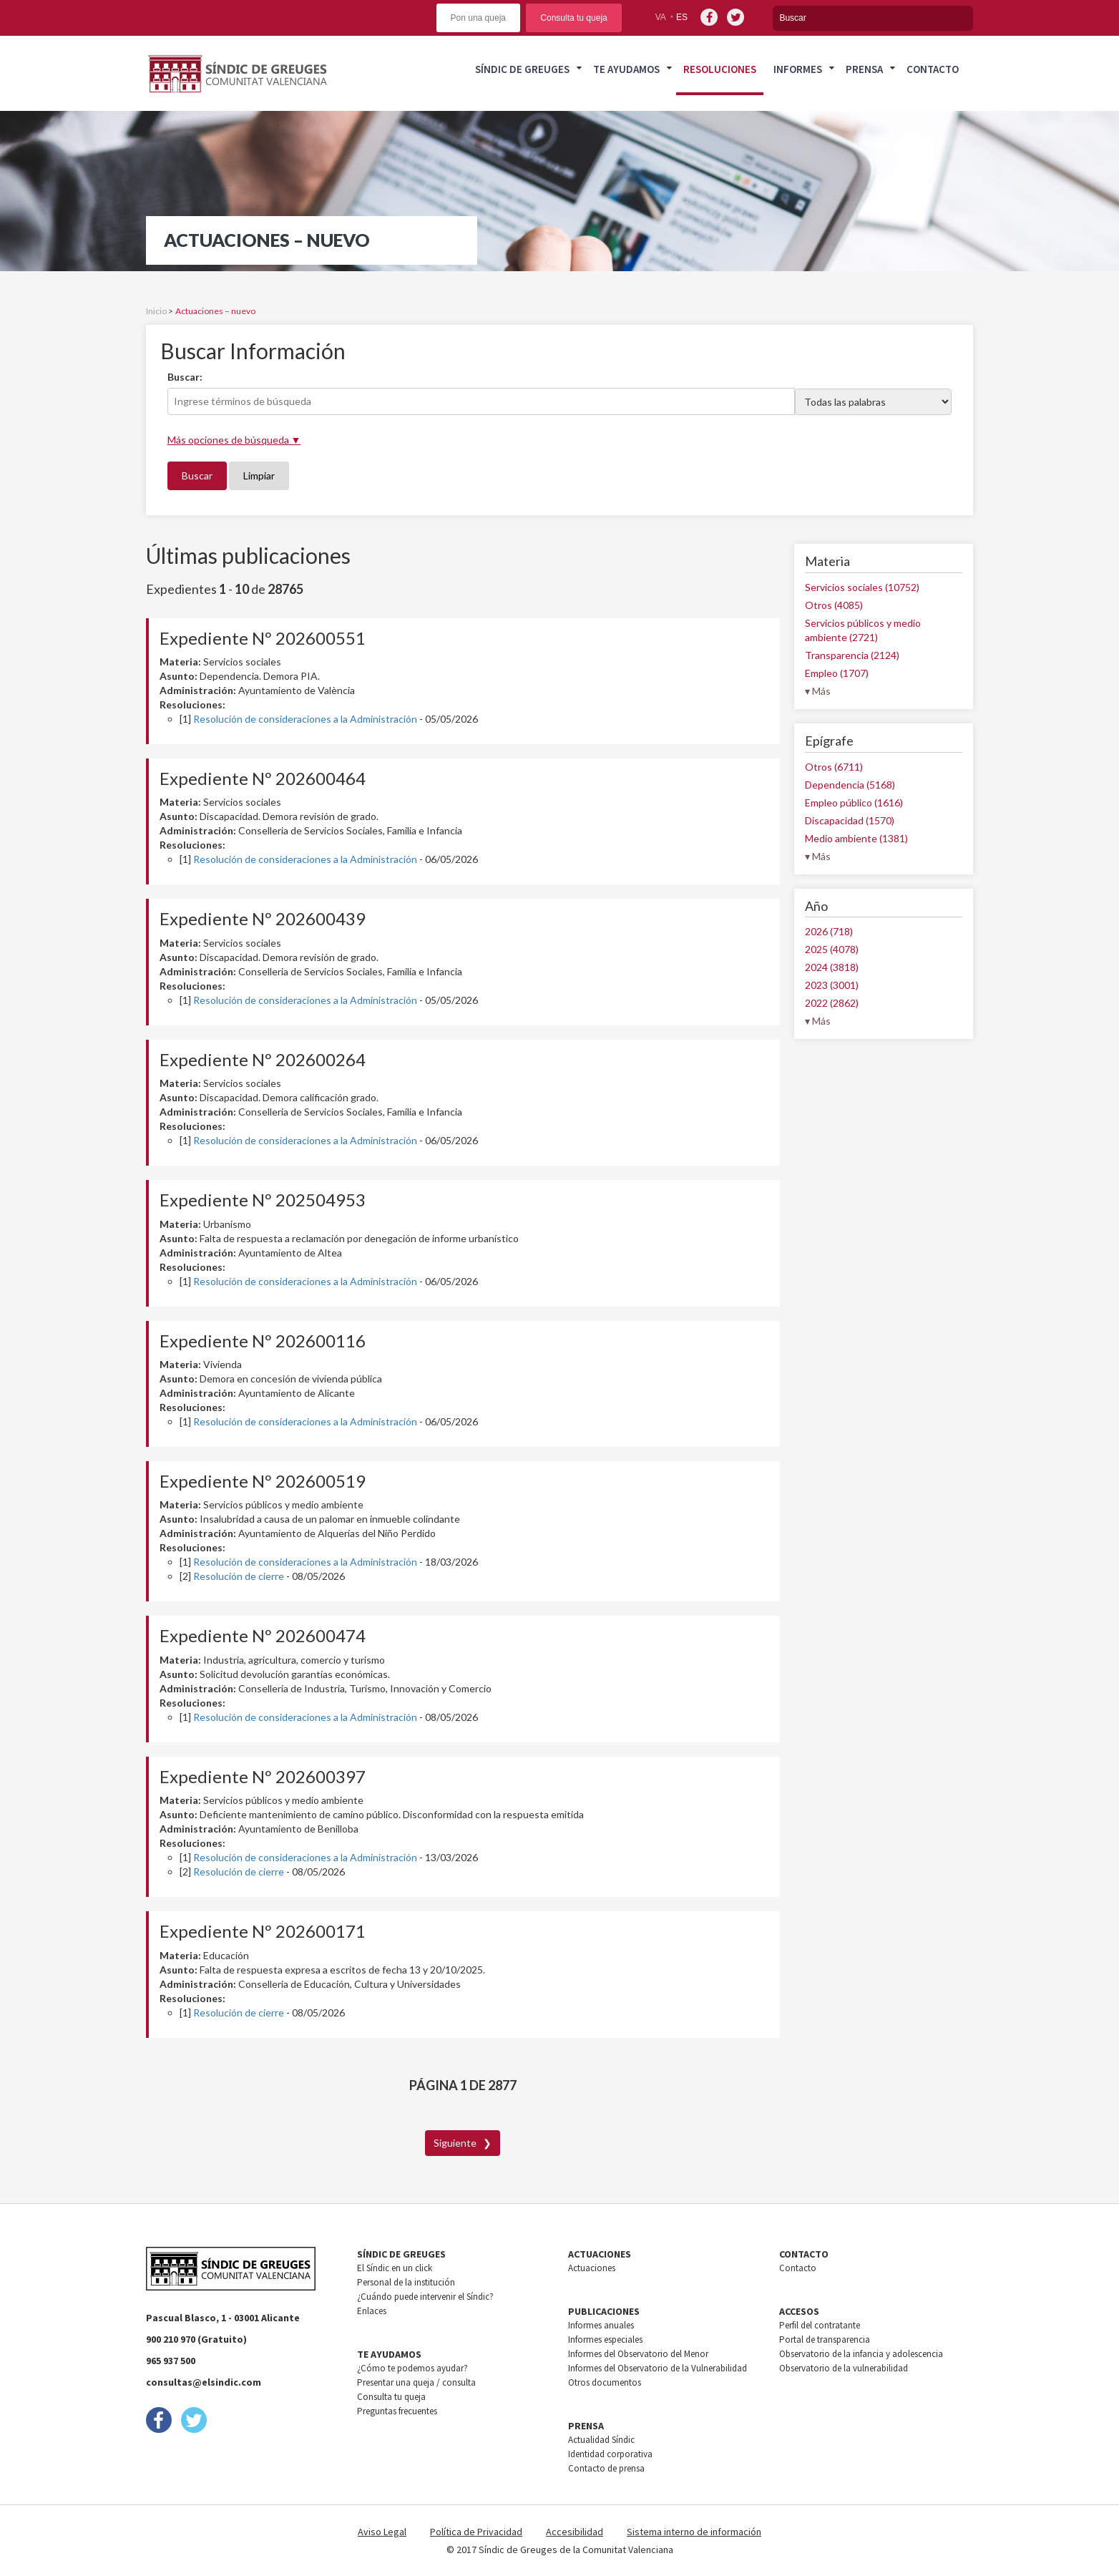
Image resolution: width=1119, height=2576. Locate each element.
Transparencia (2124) (852, 655)
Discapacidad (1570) (849, 820)
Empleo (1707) (837, 673)
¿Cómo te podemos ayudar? (412, 2368)
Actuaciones (591, 2268)
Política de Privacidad (476, 2531)
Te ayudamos (626, 69)
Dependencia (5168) (850, 785)
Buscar (197, 475)
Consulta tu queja (573, 18)
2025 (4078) (832, 949)
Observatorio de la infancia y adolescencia (861, 2354)
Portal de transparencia (824, 2339)
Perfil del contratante (819, 2325)
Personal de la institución (406, 2282)
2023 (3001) (832, 985)
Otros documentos (604, 2382)
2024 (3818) (832, 967)
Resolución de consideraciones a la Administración (305, 719)
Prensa (864, 69)
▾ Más (818, 691)
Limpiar (259, 475)
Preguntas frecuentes (397, 2411)
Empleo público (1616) (854, 802)
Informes (797, 69)
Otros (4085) (834, 605)
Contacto (933, 69)
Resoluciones (719, 69)
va (660, 17)
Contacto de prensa (606, 2468)
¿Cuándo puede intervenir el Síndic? (425, 2296)
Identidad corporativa (610, 2454)
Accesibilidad (574, 2531)
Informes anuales (601, 2325)
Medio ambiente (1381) (856, 838)
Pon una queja (478, 18)
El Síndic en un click (394, 2268)
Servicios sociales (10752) (862, 587)
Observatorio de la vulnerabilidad (843, 2368)
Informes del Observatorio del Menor (638, 2354)
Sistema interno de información (694, 2531)
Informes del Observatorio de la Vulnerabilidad (657, 2368)
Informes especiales (605, 2339)
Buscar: (184, 377)
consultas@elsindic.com (203, 2382)
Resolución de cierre (238, 1576)
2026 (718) (829, 931)
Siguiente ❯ (463, 2143)
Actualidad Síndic (601, 2440)
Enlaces (371, 2311)
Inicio (156, 311)
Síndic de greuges (522, 69)
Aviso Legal (382, 2531)
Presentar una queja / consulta (416, 2382)
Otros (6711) (834, 767)
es (682, 17)
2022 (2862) (832, 1003)
